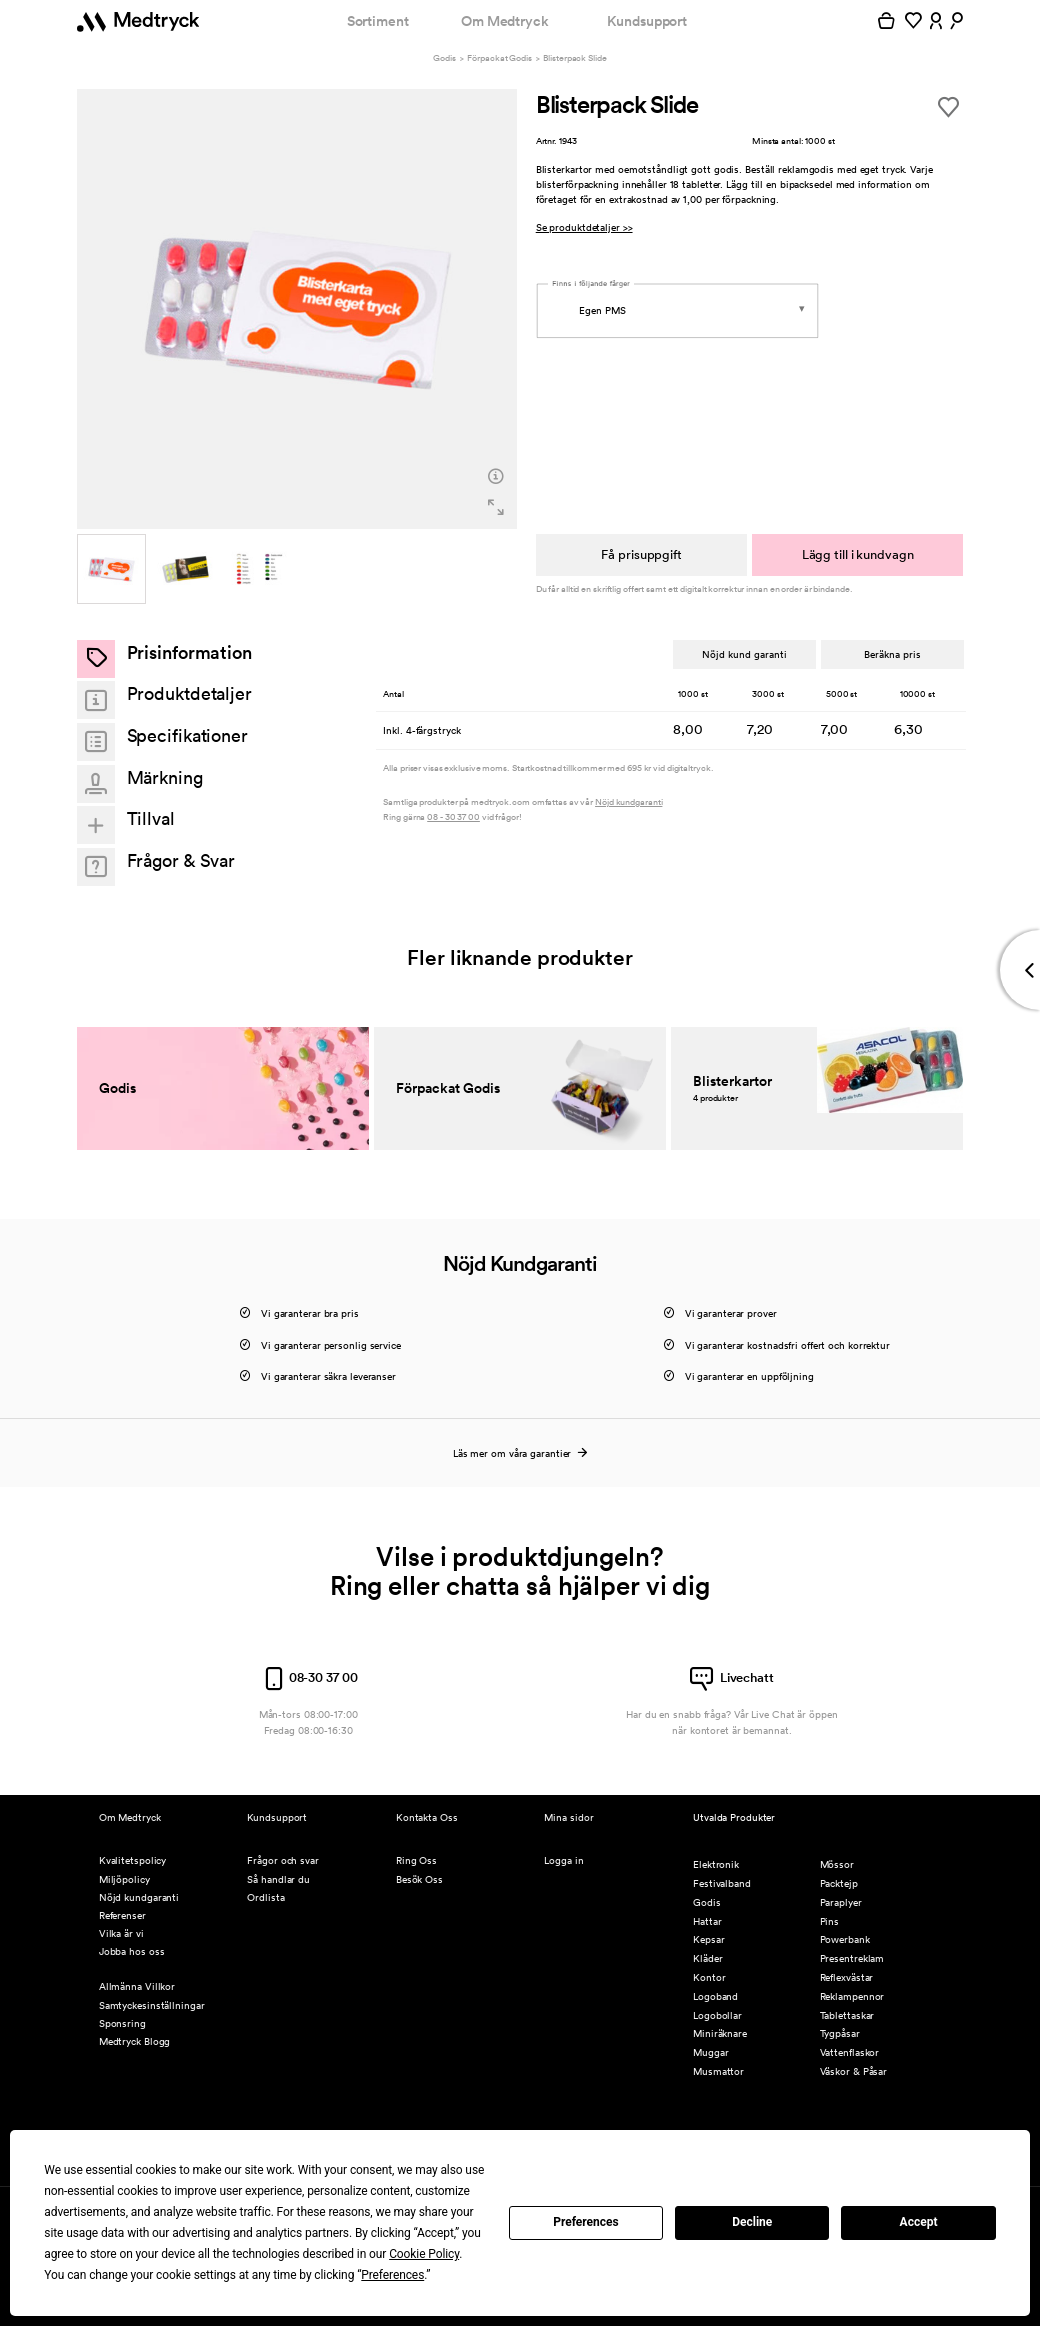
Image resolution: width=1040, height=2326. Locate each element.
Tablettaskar (847, 2015)
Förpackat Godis (499, 58)
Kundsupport (647, 21)
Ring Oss (416, 1860)
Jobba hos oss (132, 1951)
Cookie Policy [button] (424, 2254)
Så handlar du (278, 1879)
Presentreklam (852, 1958)
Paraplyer (841, 1902)
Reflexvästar (847, 1977)
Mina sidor (568, 1817)
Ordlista (265, 1897)
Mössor (837, 1864)
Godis (444, 58)
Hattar (707, 1921)
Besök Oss (419, 1879)
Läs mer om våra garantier (519, 1453)
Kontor (709, 1977)
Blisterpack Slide (574, 58)
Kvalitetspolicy (132, 1860)
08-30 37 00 (308, 1677)
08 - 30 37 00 (453, 817)
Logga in (563, 1860)
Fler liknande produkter (520, 957)
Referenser (122, 1915)
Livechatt (732, 1677)
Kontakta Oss (427, 1817)
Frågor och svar (282, 1860)
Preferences (586, 2222)
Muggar (710, 2052)
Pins (830, 1921)
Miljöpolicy (124, 1879)
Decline (752, 2222)
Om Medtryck (505, 21)
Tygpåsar (840, 2033)
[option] (297, 309)
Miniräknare (720, 2033)
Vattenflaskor (850, 2052)
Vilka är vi (121, 1933)
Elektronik (716, 1864)
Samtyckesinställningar (152, 2005)
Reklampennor (852, 1996)
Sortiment (378, 21)
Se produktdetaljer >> (584, 227)
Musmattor (718, 2071)
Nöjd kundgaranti (628, 802)
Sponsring (122, 2023)
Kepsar (708, 1939)
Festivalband (722, 1883)
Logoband (715, 1996)
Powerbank (845, 1939)
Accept (919, 2222)
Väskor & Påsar (854, 2071)
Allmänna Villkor (137, 1986)
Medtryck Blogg (135, 2041)
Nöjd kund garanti (744, 653)
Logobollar (717, 2015)
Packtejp (839, 1883)
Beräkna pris (891, 653)
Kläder (707, 1958)
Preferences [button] (392, 2275)
